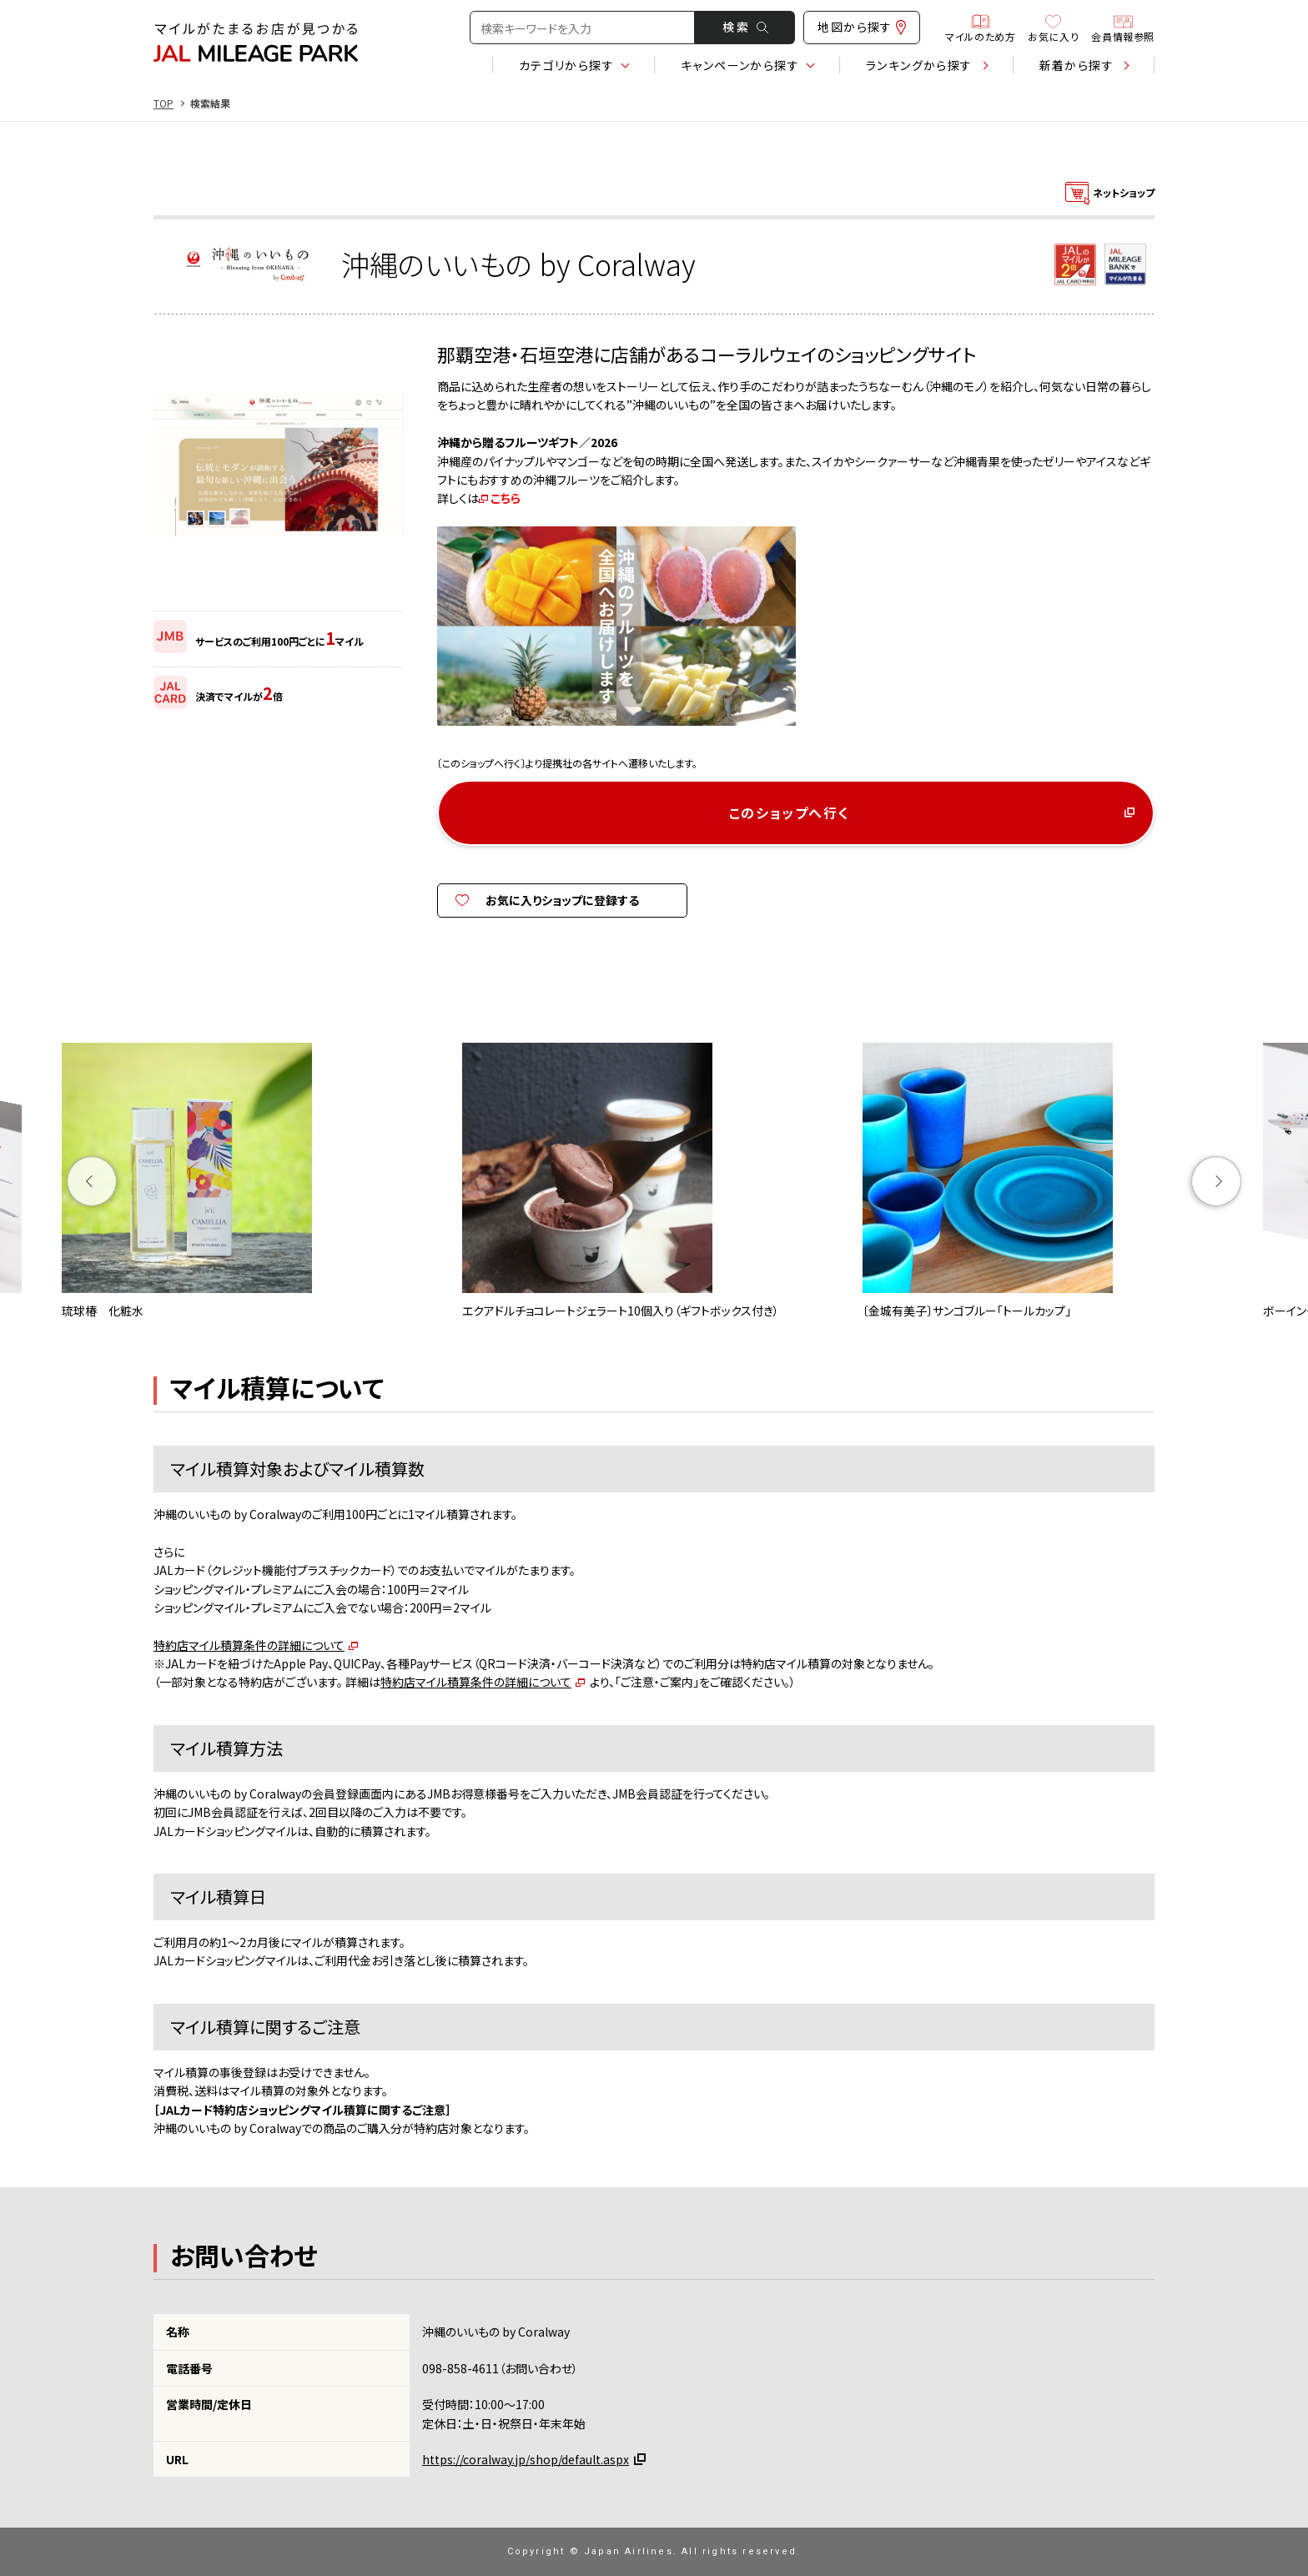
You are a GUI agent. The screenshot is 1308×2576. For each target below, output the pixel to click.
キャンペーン (740, 65)
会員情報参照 (1123, 27)
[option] (253, 1181)
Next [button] (1216, 1180)
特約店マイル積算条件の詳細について (249, 1645)
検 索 (745, 26)
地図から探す (861, 26)
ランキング (919, 65)
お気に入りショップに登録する (562, 900)
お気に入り (1053, 27)
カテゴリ (566, 65)
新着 (1076, 65)
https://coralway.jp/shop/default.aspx (525, 2459)
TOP (163, 103)
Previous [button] (92, 1180)
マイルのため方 (980, 27)
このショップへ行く (789, 812)
